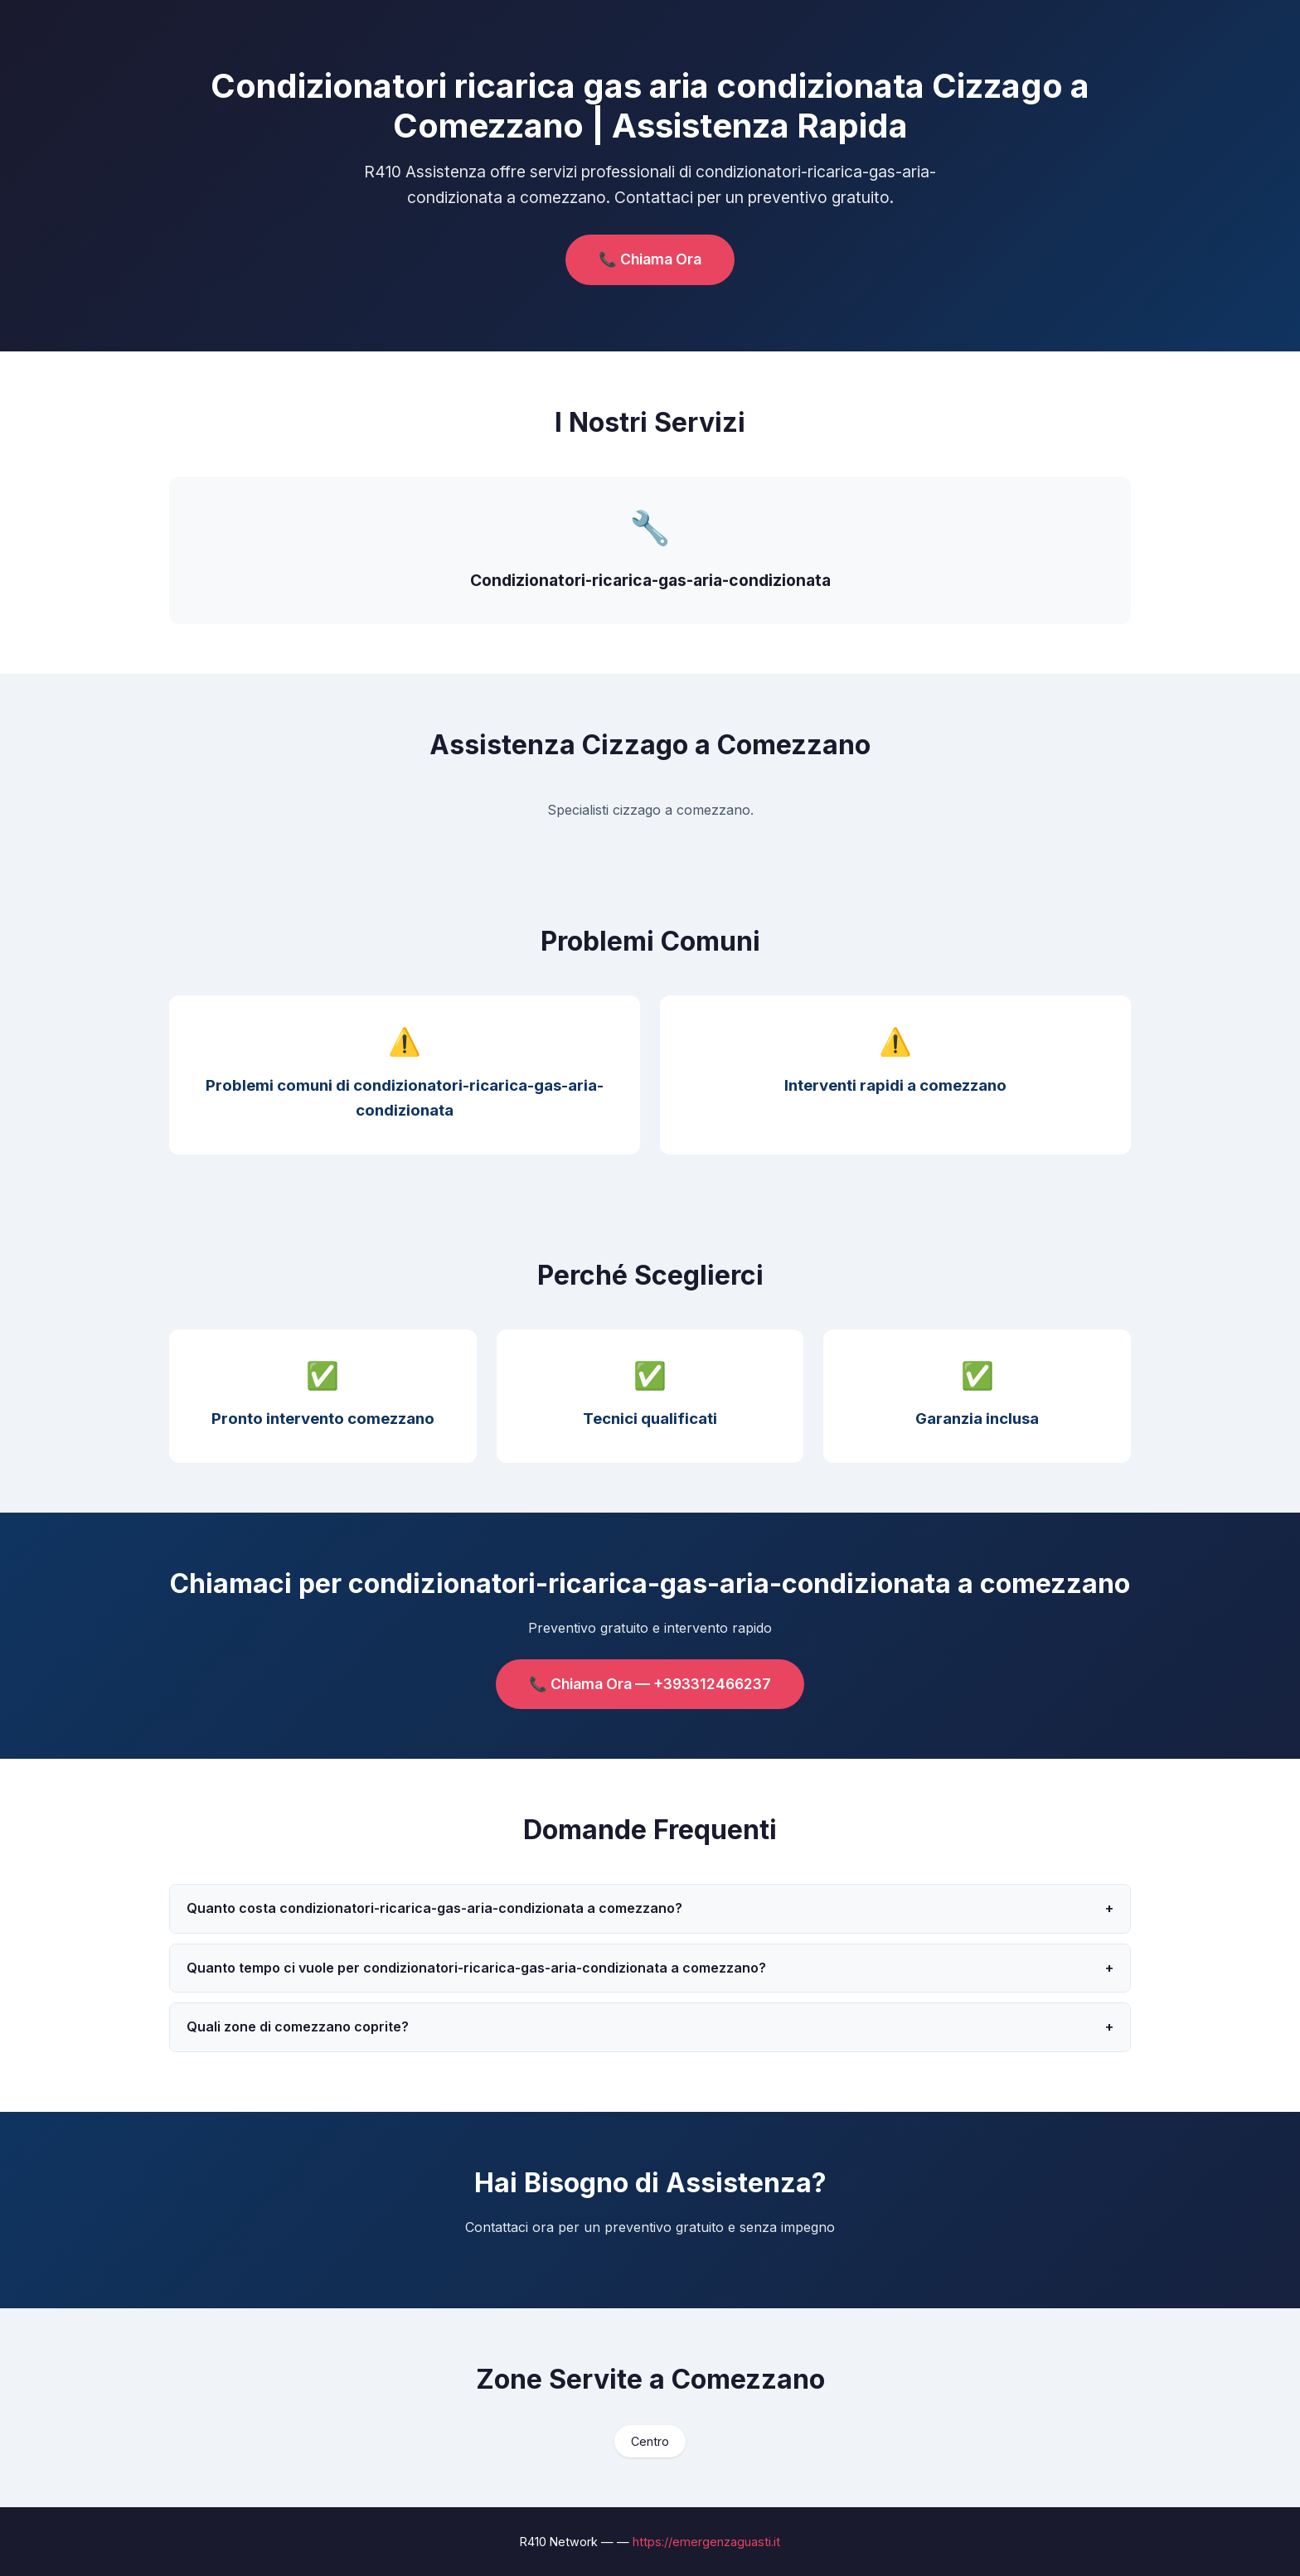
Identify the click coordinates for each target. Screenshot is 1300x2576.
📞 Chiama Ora (650, 259)
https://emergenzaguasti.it (706, 2542)
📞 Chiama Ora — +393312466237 (650, 1683)
